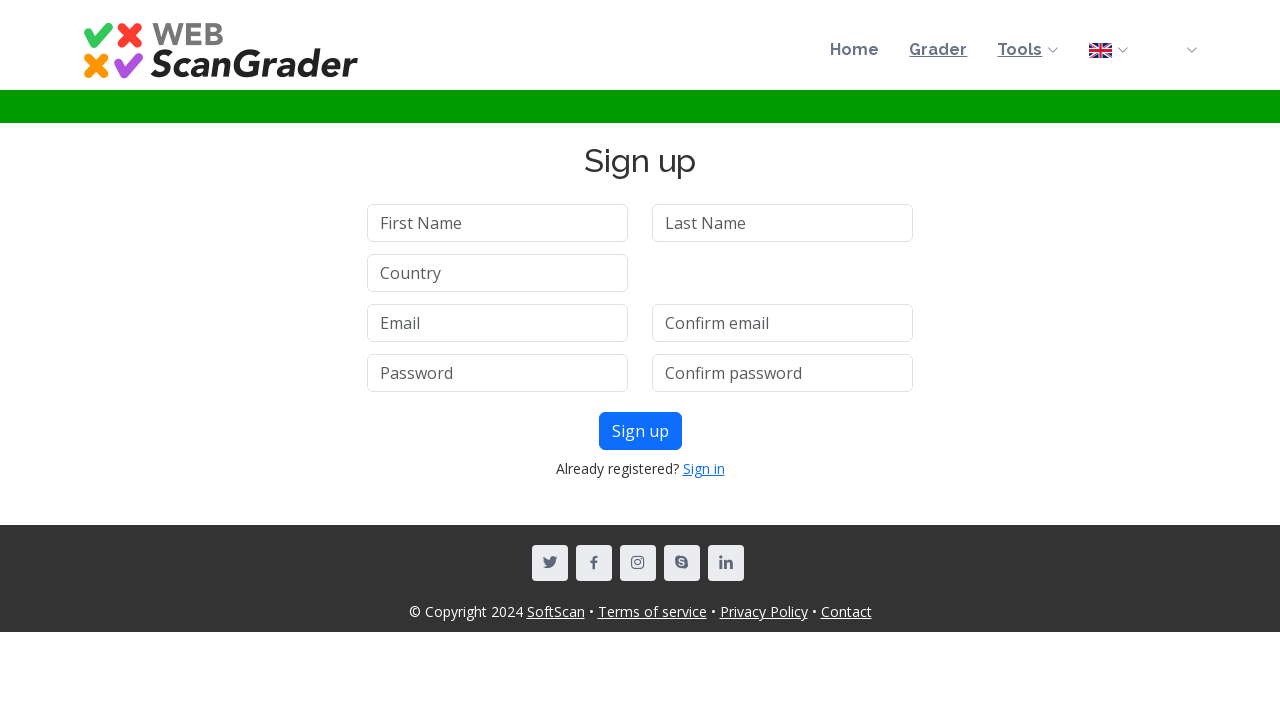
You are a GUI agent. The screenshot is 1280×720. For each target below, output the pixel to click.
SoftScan (556, 611)
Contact (846, 611)
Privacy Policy (764, 611)
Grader (938, 49)
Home (854, 49)
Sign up (640, 431)
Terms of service (652, 611)
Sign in (704, 468)
